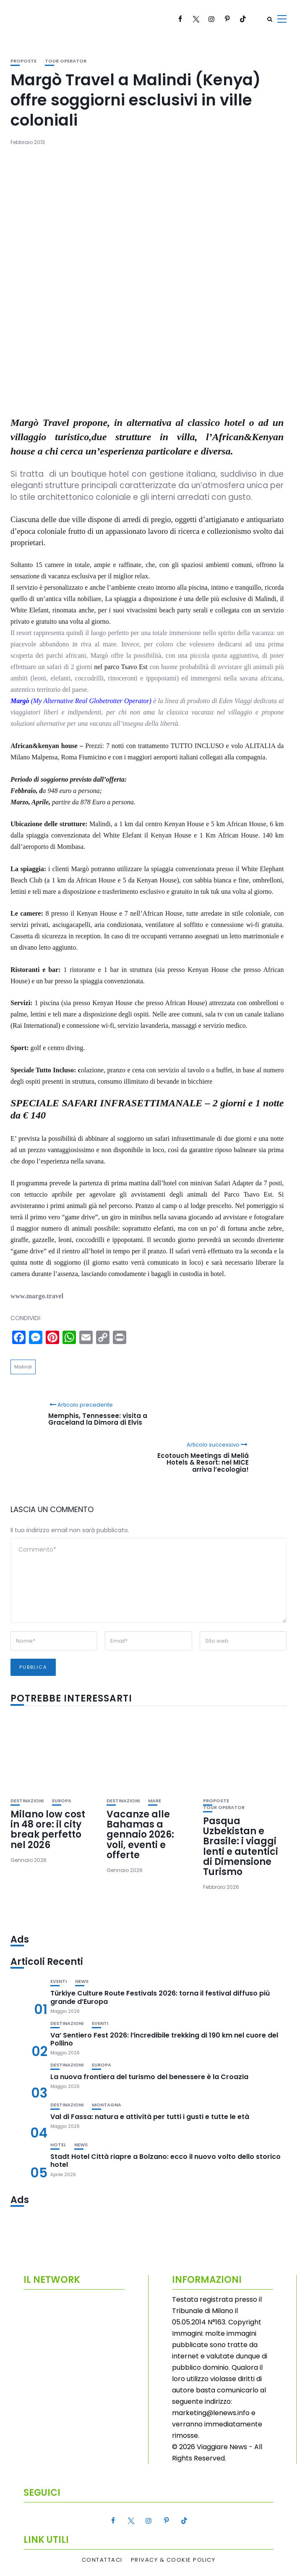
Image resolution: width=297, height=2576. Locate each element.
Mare (154, 1801)
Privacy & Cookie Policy (173, 2560)
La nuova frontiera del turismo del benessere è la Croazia (149, 2077)
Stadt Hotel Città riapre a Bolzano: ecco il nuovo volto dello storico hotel (165, 2160)
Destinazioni (27, 1801)
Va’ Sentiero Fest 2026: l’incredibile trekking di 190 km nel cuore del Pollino (164, 2039)
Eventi (58, 1981)
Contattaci (102, 2560)
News (82, 1981)
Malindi (23, 1366)
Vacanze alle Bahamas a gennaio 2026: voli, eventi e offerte (140, 1835)
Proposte (23, 61)
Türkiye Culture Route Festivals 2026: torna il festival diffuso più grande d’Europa (160, 1997)
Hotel (58, 2145)
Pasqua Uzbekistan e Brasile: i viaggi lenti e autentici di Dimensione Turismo (240, 1846)
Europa (61, 1801)
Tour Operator (65, 61)
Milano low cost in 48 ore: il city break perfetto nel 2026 (47, 1829)
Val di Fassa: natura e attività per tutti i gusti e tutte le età (149, 2117)
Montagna (106, 2105)
